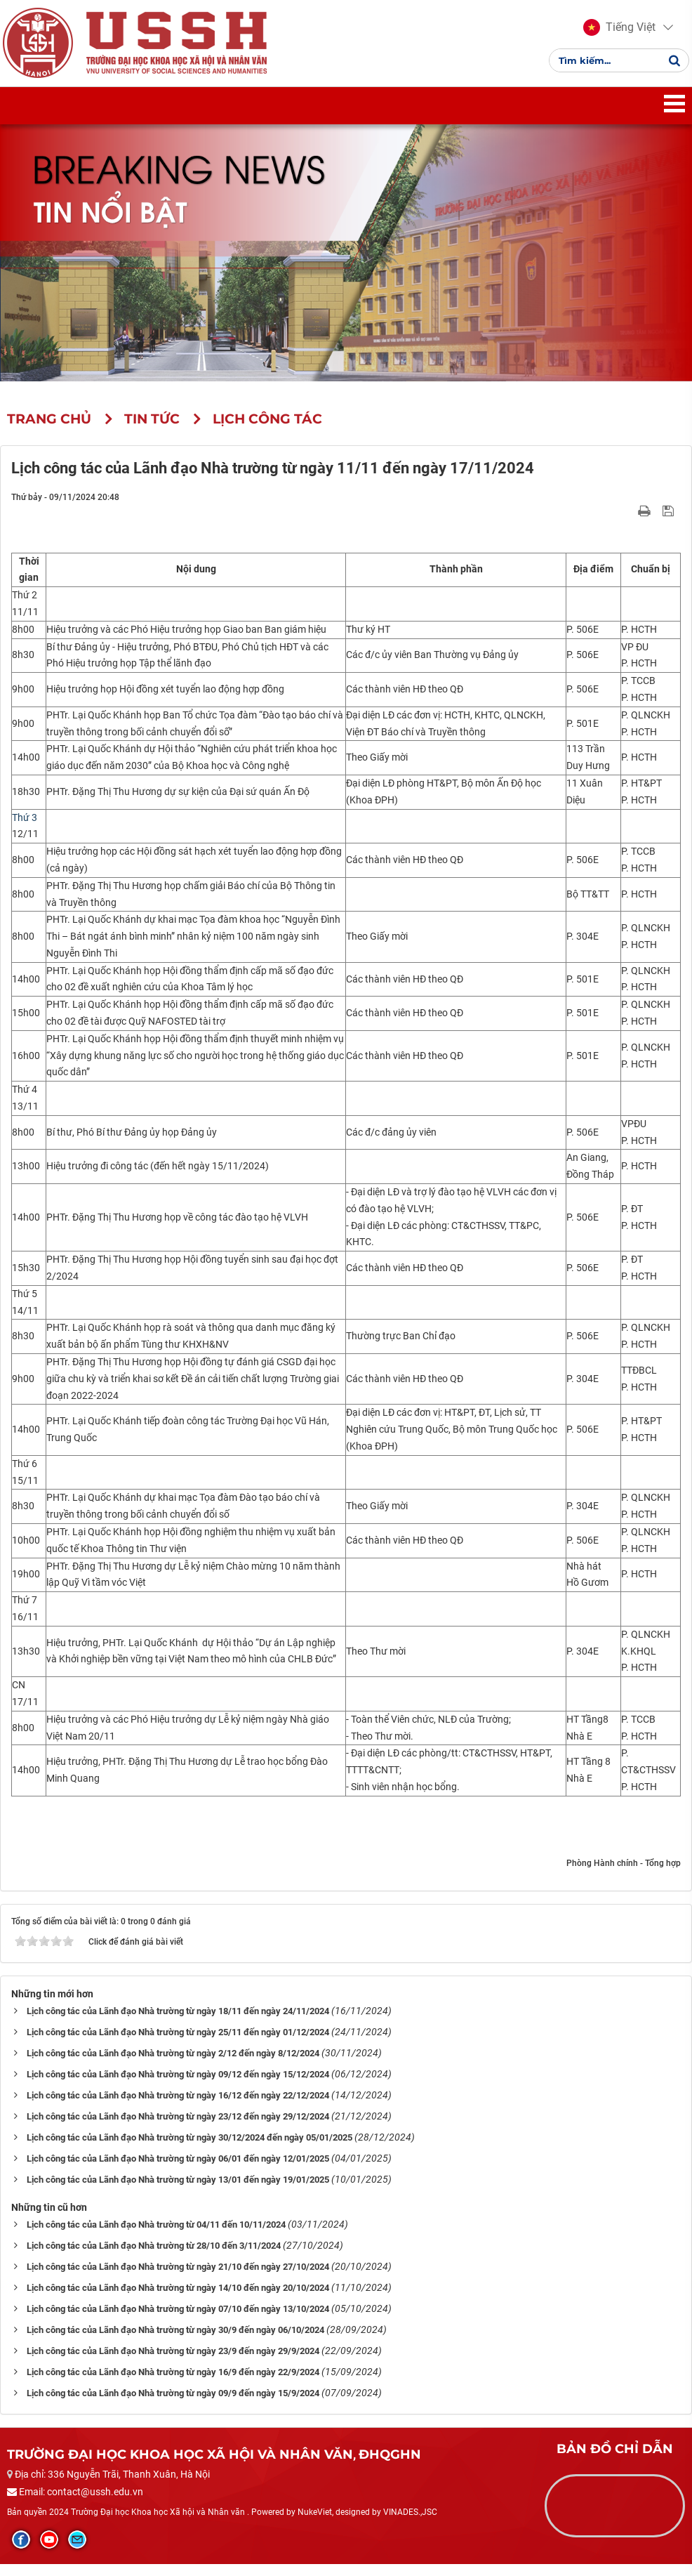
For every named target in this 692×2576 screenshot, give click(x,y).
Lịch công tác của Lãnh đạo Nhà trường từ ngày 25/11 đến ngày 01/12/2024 (178, 2044)
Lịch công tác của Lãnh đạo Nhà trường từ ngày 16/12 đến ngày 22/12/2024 (178, 2107)
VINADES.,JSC (410, 2524)
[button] (615, 33)
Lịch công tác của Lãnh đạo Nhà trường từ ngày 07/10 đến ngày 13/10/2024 (178, 2320)
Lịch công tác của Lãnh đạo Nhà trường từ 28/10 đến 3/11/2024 (154, 2257)
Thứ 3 (24, 829)
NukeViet (315, 2524)
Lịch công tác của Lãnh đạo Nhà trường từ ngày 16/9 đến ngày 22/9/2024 (173, 2384)
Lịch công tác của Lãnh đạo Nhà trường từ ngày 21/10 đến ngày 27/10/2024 (178, 2278)
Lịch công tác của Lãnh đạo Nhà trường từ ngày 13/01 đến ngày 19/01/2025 (178, 2191)
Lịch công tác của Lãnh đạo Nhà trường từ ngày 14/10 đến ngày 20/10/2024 (178, 2299)
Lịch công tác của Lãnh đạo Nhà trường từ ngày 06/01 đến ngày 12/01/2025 (178, 2170)
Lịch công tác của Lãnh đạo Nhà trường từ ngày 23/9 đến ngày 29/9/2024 (173, 2363)
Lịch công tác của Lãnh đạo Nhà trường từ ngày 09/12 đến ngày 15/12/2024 (178, 2086)
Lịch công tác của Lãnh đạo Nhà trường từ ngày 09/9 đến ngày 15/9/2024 (173, 2405)
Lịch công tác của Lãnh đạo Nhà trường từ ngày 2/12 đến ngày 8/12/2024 (173, 2065)
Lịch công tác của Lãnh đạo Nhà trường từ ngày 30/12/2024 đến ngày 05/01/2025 (189, 2149)
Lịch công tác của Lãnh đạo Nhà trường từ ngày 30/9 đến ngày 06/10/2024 (175, 2342)
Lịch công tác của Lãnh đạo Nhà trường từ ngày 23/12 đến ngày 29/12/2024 (178, 2128)
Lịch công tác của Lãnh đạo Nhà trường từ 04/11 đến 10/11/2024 (156, 2236)
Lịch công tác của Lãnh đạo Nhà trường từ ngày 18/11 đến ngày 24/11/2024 (178, 2023)
